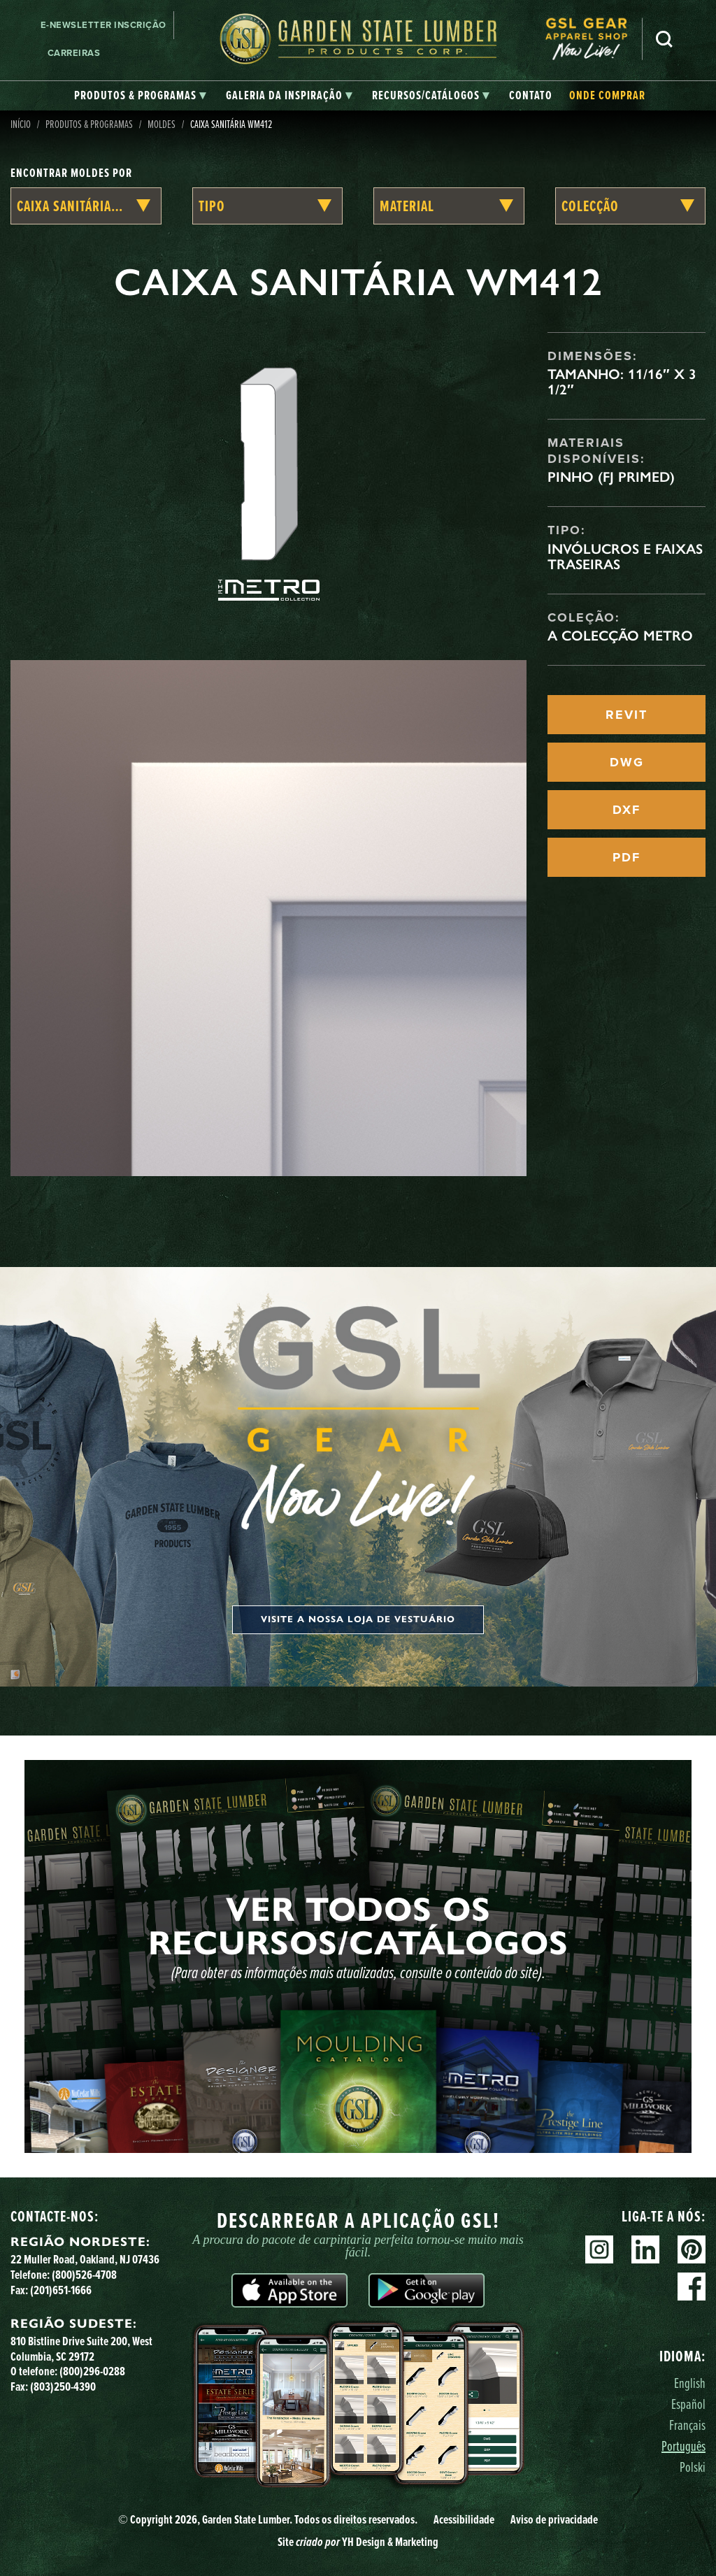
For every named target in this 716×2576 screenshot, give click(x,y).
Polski (693, 2466)
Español (688, 2403)
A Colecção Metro (620, 635)
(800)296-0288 (92, 2371)
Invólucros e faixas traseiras (625, 557)
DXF (626, 810)
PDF (626, 857)
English (690, 2382)
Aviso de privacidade (554, 2519)
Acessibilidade (464, 2519)
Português (683, 2445)
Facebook (692, 2286)
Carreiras (74, 52)
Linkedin (645, 2249)
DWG (627, 762)
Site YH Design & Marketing (358, 2542)
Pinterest (692, 2249)
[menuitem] (594, 38)
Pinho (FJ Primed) (611, 476)
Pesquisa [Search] (664, 39)
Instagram (599, 2249)
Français (687, 2424)
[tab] (140, 95)
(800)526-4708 (84, 2275)
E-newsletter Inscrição (103, 24)
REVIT (626, 715)
